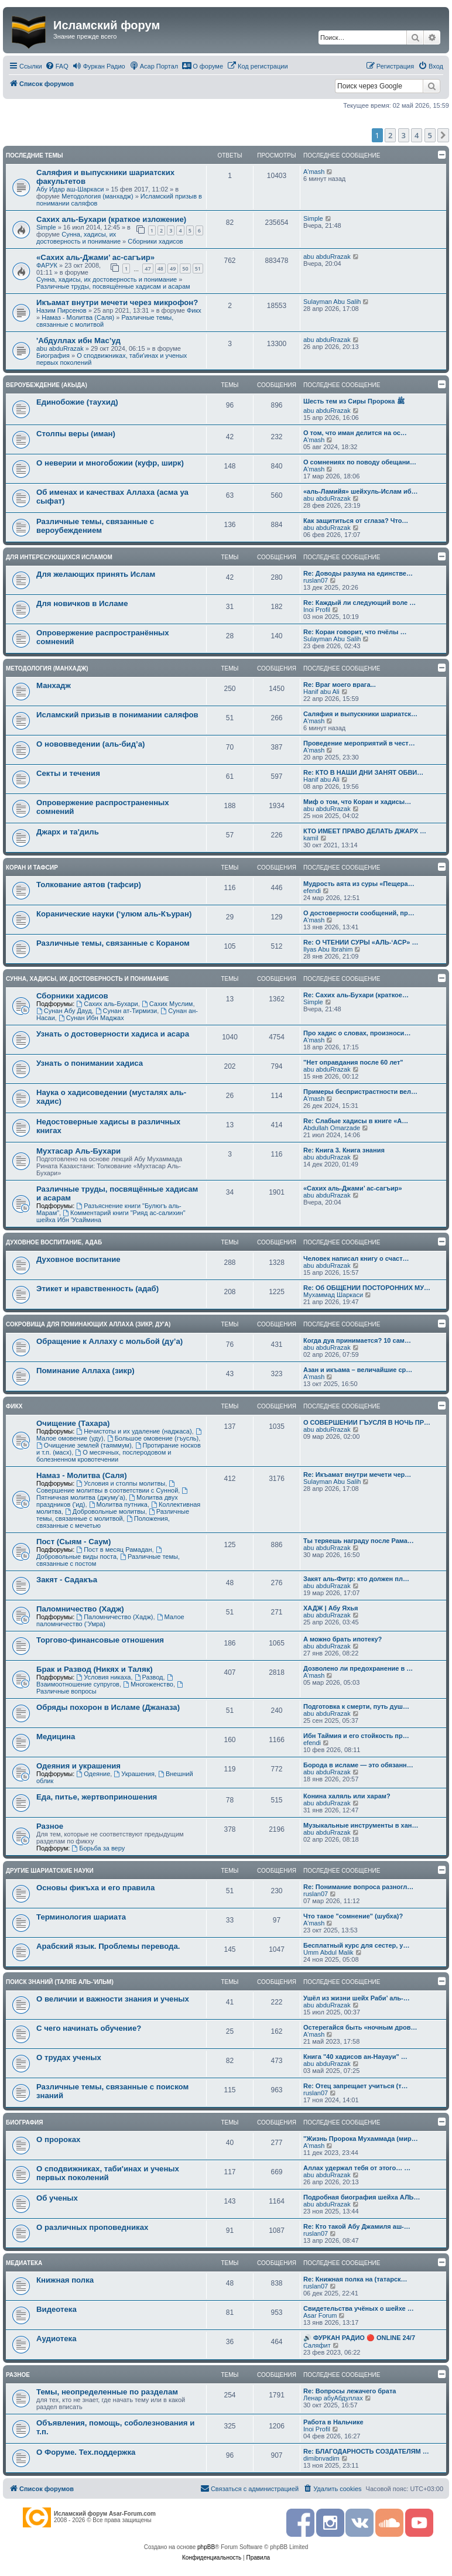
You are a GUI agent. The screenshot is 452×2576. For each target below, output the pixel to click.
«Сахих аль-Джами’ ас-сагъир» (95, 257)
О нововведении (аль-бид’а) (90, 744)
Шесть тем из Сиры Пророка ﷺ (354, 401)
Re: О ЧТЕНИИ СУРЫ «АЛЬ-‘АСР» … (360, 942)
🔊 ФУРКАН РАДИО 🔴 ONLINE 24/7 (359, 2337)
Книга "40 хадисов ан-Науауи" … (355, 2056)
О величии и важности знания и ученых (112, 1999)
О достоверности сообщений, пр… (359, 912)
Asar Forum (320, 2315)
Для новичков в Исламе (82, 603)
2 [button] (390, 135)
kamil (311, 837)
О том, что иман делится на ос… (355, 432)
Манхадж (53, 685)
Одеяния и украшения (78, 1765)
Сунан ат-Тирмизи (126, 1010)
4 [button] (417, 135)
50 (185, 268)
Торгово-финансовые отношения (100, 1640)
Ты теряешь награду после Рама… (358, 1540)
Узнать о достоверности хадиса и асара (112, 1033)
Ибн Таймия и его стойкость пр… (356, 1735)
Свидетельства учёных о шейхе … (358, 2308)
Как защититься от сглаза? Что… (355, 520)
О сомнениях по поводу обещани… (359, 462)
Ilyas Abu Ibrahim (327, 949)
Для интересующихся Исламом (59, 557)
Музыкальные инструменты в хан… (360, 1825)
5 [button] (430, 135)
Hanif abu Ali (321, 691)
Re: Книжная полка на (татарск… (355, 2279)
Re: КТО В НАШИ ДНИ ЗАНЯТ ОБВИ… (363, 772)
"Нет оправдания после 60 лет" (353, 1062)
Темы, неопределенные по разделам (107, 2391)
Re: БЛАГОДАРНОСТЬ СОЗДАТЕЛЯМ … (366, 2451)
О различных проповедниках (92, 2227)
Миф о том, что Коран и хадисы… (357, 801)
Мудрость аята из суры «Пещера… (359, 883)
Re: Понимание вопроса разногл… (358, 1886)
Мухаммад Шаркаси (333, 1294)
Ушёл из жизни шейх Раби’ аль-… (356, 1998)
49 (173, 268)
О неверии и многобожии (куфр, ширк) (110, 463)
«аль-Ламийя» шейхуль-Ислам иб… (360, 491)
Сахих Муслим (167, 1003)
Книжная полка (65, 2280)
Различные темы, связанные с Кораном (113, 943)
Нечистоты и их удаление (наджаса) (133, 1431)
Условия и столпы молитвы (120, 1483)
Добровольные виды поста (99, 1553)
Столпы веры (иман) (75, 433)
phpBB (206, 2547)
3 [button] (404, 135)
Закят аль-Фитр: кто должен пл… (356, 1578)
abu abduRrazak (327, 256)
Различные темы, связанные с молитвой (112, 1515)
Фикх (194, 310)
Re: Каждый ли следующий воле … (359, 602)
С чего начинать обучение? (88, 2028)
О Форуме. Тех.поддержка (85, 2452)
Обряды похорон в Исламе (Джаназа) (108, 1707)
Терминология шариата (81, 1917)
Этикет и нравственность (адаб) (97, 1288)
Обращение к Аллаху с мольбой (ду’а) (109, 1341)
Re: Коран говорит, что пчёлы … (354, 631)
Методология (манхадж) (97, 196)
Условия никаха (103, 1677)
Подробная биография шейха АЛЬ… (361, 2197)
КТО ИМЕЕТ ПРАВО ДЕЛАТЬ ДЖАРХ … (364, 830)
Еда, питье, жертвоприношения (96, 1796)
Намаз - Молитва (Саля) (78, 317)
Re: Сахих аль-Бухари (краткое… (356, 994)
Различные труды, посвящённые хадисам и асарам (113, 286)
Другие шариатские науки (50, 1870)
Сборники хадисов (155, 241)
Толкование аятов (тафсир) (88, 884)
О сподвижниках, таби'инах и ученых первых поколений (107, 2173)
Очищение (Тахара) (72, 1423)
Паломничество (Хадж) (80, 1609)
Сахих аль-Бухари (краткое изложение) (111, 219)
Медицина (55, 1736)
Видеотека (56, 2309)
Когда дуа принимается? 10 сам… (357, 1340)
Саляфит (317, 2345)
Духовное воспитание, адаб (54, 1242)
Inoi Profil (316, 609)
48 (160, 268)
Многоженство (148, 1684)
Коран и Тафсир (32, 867)
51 (198, 268)
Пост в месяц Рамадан (114, 1549)
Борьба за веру (98, 1848)
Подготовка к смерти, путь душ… (356, 1706)
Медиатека (24, 2263)
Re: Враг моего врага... (339, 684)
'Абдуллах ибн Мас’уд (78, 340)
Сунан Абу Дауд (64, 1010)
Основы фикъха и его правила (95, 1887)
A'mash (313, 171)
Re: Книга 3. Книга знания (344, 1150)
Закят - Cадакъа (66, 1579)
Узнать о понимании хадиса (89, 1063)
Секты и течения (68, 773)
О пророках (58, 2139)
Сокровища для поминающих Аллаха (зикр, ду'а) (88, 1324)
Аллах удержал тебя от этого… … (356, 2167)
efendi (312, 890)
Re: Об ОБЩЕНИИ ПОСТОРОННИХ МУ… (366, 1287)
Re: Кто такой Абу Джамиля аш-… (356, 2226)
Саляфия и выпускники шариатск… (360, 713)
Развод (149, 1677)
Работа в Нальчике (333, 2422)
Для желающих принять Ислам (95, 574)
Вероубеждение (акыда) (46, 385)
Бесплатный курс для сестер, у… (356, 1945)
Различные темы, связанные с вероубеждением (95, 526)
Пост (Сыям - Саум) (73, 1541)
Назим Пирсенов (61, 310)
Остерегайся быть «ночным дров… (360, 2027)
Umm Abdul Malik (328, 1952)
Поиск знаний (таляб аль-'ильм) (60, 1982)
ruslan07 (315, 580)
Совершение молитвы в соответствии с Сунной (107, 1487)
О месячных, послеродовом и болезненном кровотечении (103, 1456)
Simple (46, 227)
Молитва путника (118, 1504)
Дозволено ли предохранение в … (358, 1668)
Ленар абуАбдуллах (333, 2397)
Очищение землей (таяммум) (84, 1445)
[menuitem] (57, 66)
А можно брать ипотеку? (342, 1639)
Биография (53, 355)
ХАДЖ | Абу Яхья (330, 1608)
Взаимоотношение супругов (105, 1681)
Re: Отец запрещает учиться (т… (355, 2085)
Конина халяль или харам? (347, 1796)
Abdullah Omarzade (331, 1127)
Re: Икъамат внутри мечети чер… (357, 1474)
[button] (443, 135)
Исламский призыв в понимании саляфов (117, 714)
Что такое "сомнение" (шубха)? (353, 1916)
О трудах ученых (68, 2057)
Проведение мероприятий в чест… (359, 743)
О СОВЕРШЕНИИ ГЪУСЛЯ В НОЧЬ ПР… (366, 1422)
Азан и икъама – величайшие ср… (357, 1369)
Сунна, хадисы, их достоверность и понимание (78, 238)
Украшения (134, 1773)
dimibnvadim (321, 2458)
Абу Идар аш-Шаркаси (70, 189)
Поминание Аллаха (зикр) (85, 1370)
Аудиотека (56, 2338)
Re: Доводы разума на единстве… (358, 573)
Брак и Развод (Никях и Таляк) (94, 1669)
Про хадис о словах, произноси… (356, 1032)
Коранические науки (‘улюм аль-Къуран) (113, 913)
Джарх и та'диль (67, 831)
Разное (49, 1826)
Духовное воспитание (78, 1259)
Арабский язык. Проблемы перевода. (108, 1946)
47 (147, 268)
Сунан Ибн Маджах (91, 1017)
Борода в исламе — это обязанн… (358, 1764)
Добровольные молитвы (105, 1511)
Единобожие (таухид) (77, 402)
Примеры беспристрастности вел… (360, 1091)
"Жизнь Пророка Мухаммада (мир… (360, 2138)
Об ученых (57, 2198)
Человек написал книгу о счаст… (356, 1258)
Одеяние (93, 1773)
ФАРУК (46, 265)
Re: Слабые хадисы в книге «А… (355, 1120)
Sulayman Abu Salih (332, 301)
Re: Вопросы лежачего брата (349, 2390)
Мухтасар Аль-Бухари (78, 1151)
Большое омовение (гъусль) (152, 1438)
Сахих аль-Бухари (107, 1003)
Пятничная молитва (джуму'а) (112, 1494)
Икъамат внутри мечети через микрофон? (117, 302)
